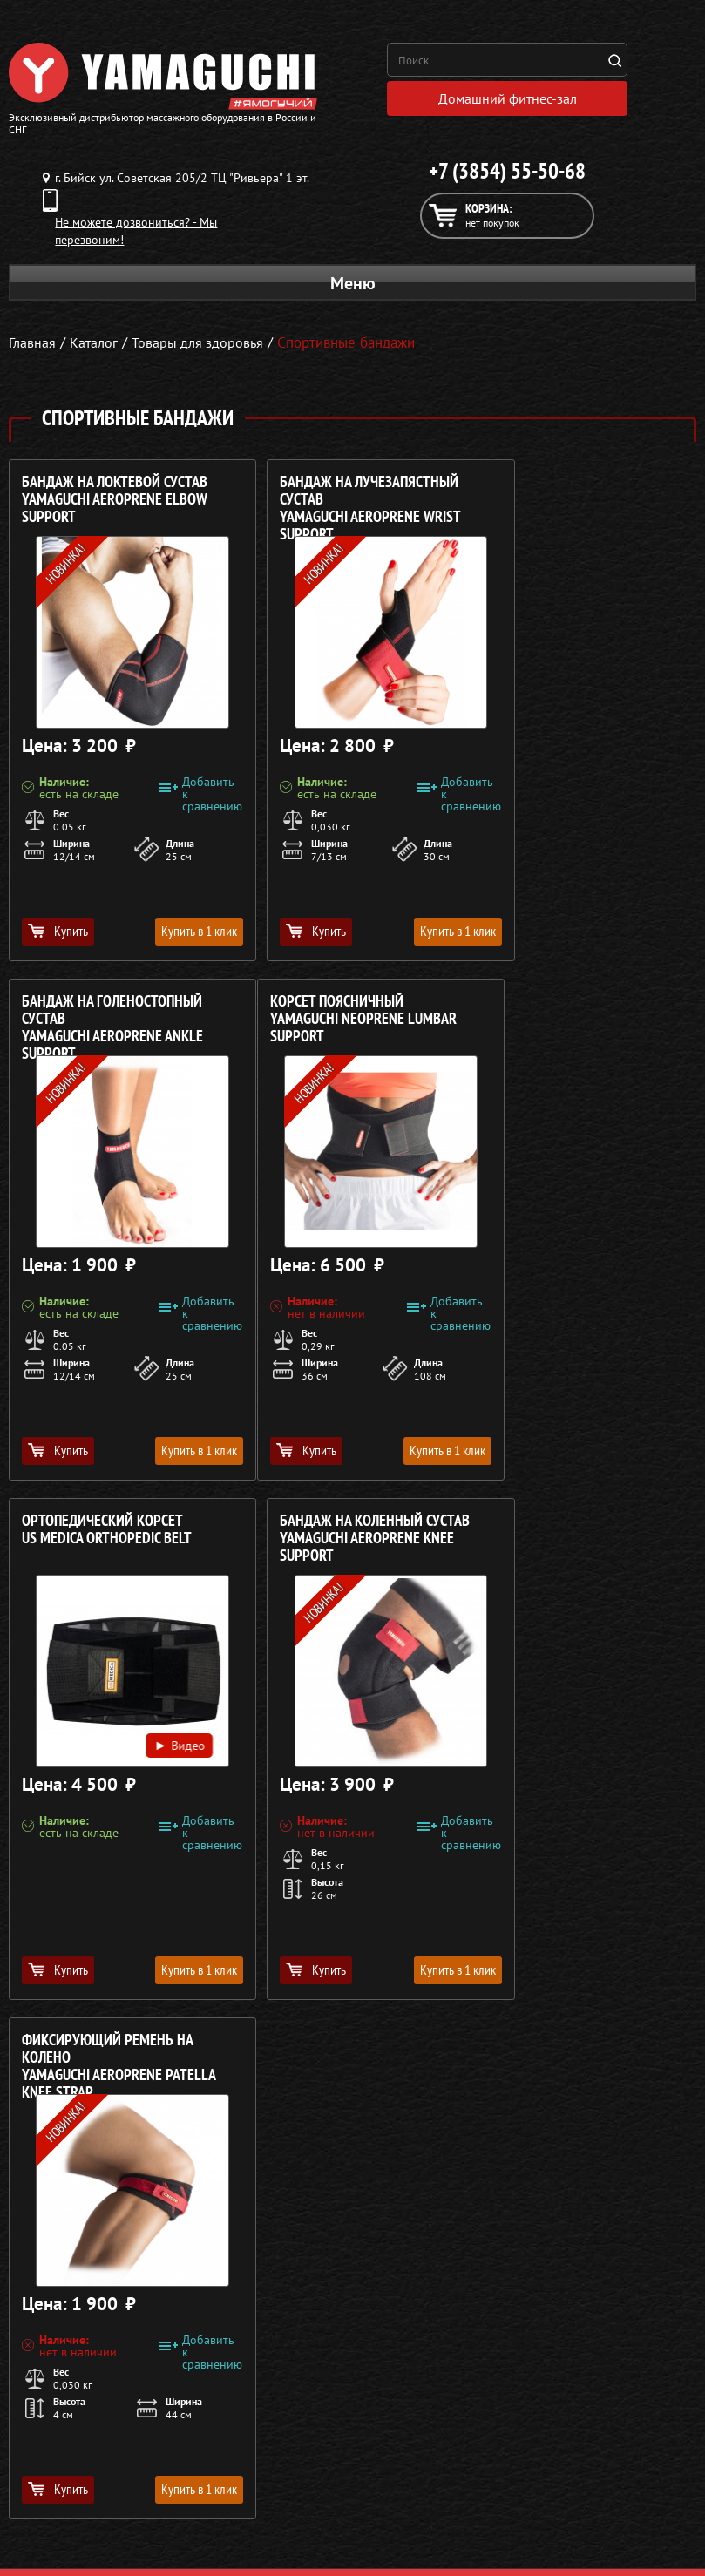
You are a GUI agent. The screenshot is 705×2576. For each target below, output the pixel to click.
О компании (392, 2417)
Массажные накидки (64, 2459)
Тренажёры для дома (66, 2522)
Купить (58, 935)
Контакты (384, 2501)
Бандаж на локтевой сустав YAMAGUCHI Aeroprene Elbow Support (114, 504)
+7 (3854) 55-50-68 (507, 175)
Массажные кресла (59, 2417)
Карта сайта (391, 2522)
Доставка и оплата (409, 2459)
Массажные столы (57, 2438)
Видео (391, 1205)
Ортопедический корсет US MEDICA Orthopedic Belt (339, 1015)
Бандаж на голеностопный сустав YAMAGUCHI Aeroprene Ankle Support (578, 505)
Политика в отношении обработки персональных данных (172, 2360)
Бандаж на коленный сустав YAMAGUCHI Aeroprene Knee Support (583, 1023)
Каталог (380, 2438)
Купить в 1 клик (173, 935)
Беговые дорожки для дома (84, 2543)
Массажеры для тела (64, 2480)
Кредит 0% (389, 2480)
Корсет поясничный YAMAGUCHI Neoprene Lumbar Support (115, 1023)
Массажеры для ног (61, 2501)
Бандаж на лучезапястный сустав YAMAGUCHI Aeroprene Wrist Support (344, 505)
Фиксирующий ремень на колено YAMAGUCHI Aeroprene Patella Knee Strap (118, 1543)
